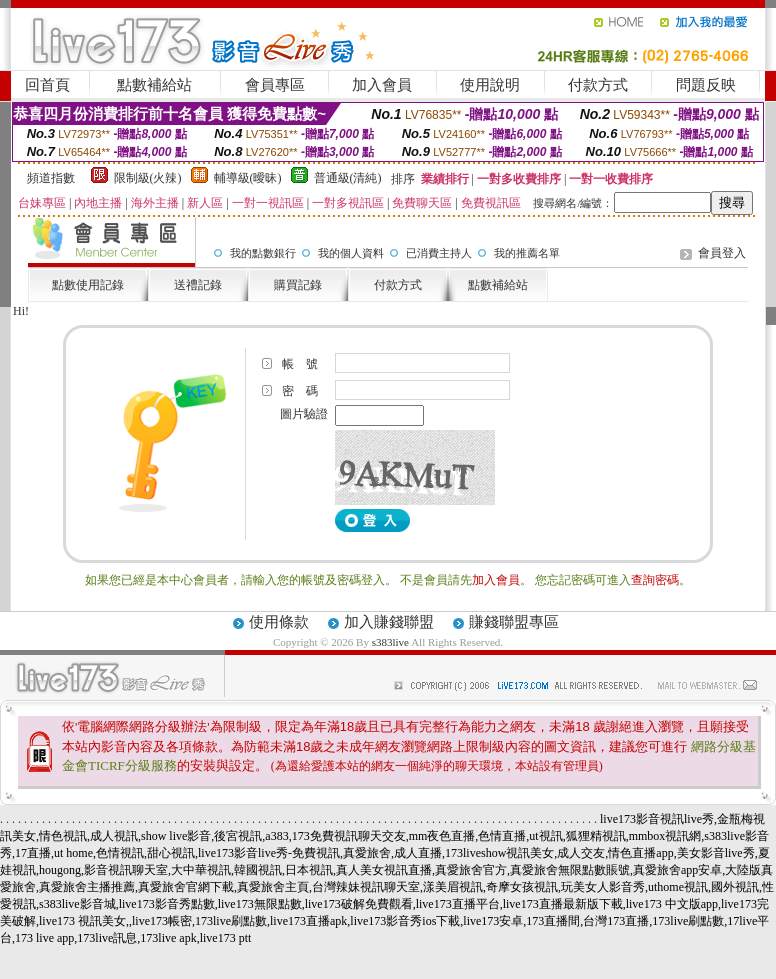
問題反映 (706, 85)
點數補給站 (154, 85)
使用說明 (490, 85)
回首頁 (47, 85)
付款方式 (598, 85)
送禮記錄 (198, 285)
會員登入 (722, 253)
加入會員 (382, 85)
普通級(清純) (348, 178)
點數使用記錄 (88, 285)
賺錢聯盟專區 (514, 622)
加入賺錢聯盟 (389, 622)
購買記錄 (298, 285)
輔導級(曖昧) (248, 178)
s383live (390, 642)
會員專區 (275, 85)
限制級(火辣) (148, 178)
